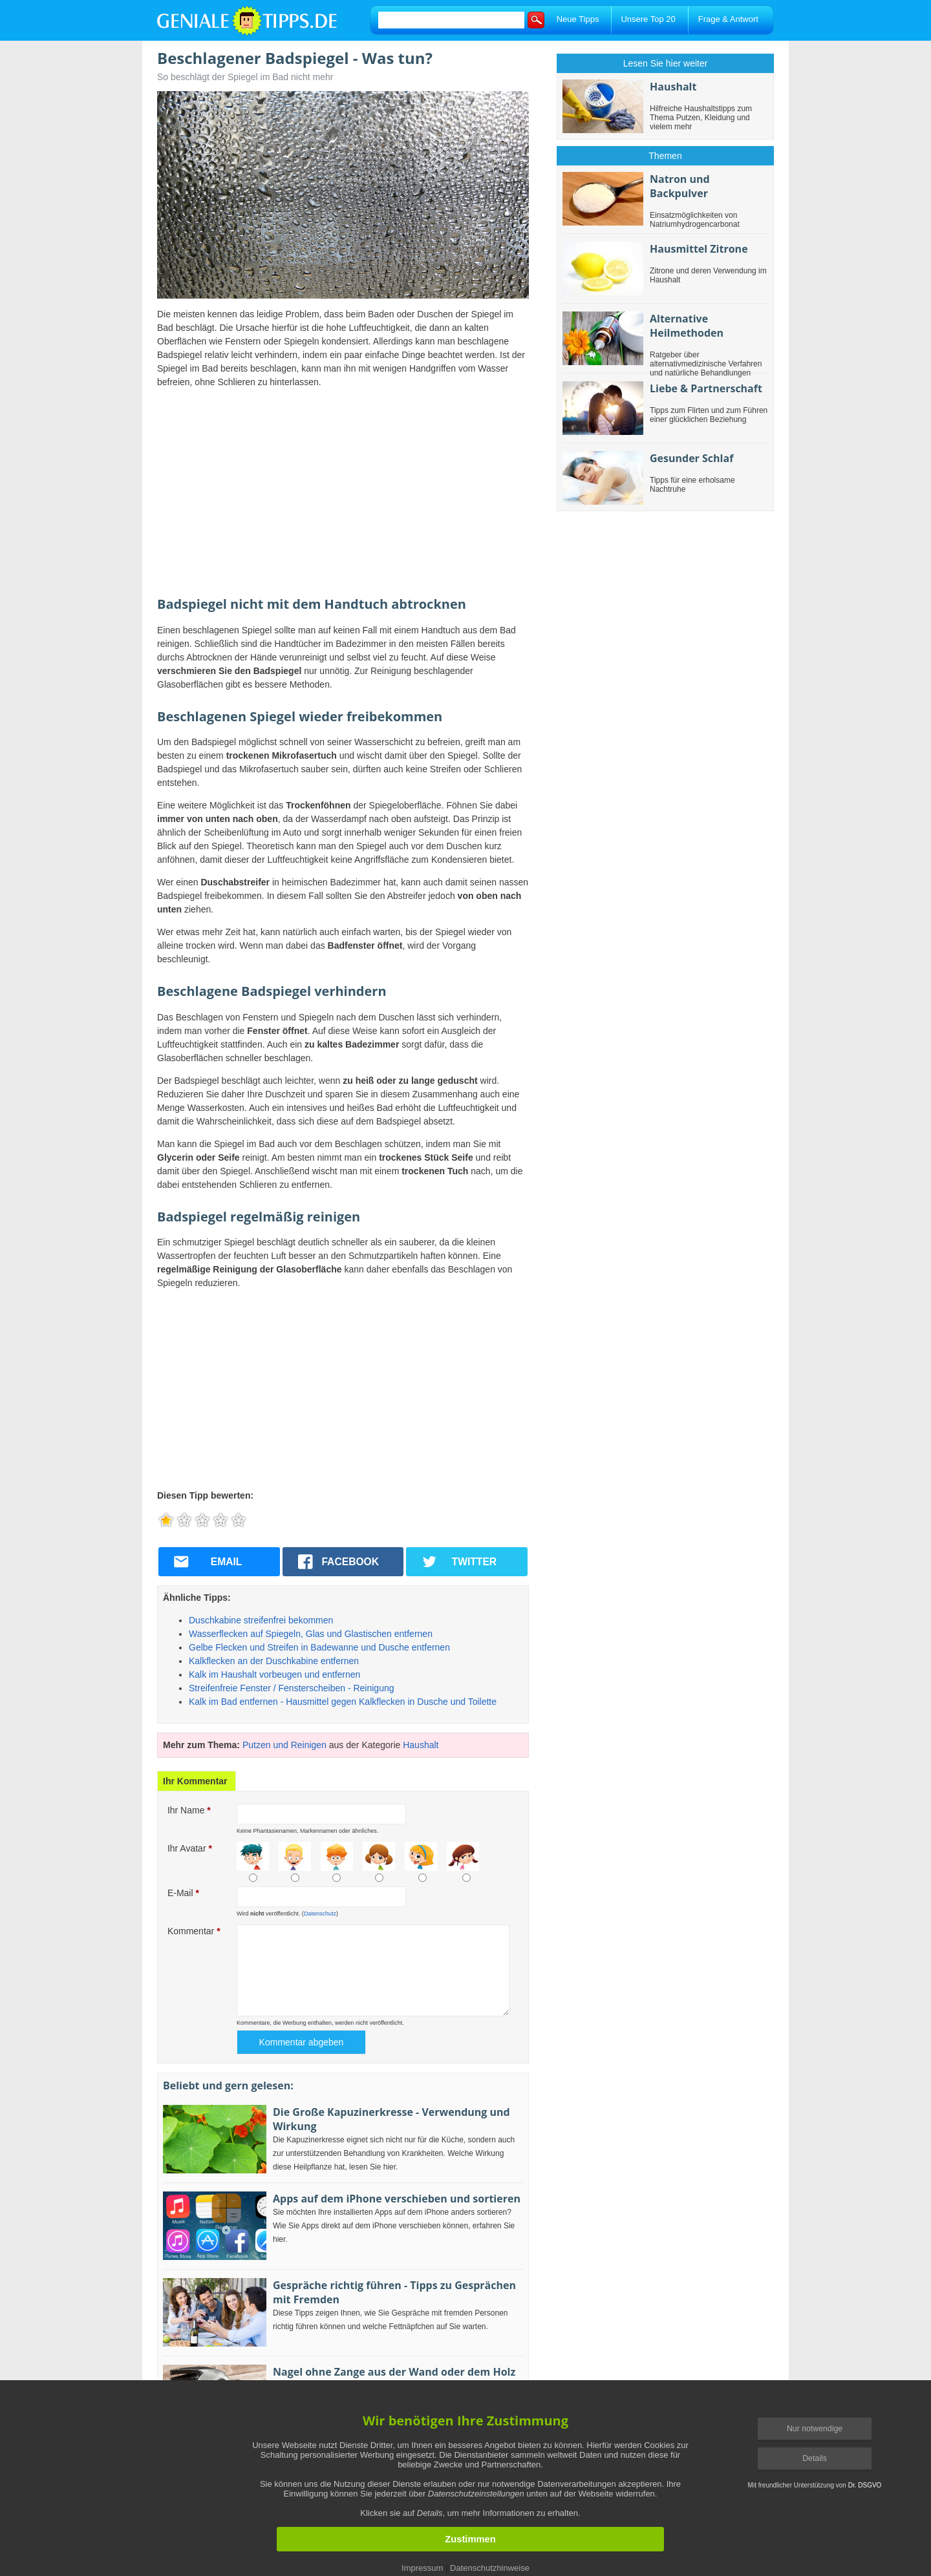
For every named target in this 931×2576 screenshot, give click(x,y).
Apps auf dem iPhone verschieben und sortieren (396, 2198)
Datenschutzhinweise (490, 2568)
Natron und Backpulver (680, 186)
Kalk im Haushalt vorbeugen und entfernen (274, 1674)
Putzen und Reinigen (284, 1745)
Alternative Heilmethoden (686, 325)
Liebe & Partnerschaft (706, 388)
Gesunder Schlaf (691, 458)
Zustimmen (470, 2539)
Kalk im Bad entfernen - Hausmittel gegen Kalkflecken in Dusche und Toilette (343, 1701)
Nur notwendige (814, 2428)
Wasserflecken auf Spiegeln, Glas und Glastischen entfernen (311, 1634)
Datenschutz (320, 1913)
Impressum (422, 2568)
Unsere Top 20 (648, 19)
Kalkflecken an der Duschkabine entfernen (274, 1661)
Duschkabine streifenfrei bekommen (261, 1620)
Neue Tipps (578, 19)
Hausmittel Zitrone (699, 249)
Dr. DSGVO (865, 2485)
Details (814, 2458)
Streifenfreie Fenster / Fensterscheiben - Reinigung (291, 1688)
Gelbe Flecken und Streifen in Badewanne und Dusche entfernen (319, 1647)
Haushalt (420, 1745)
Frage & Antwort (728, 19)
